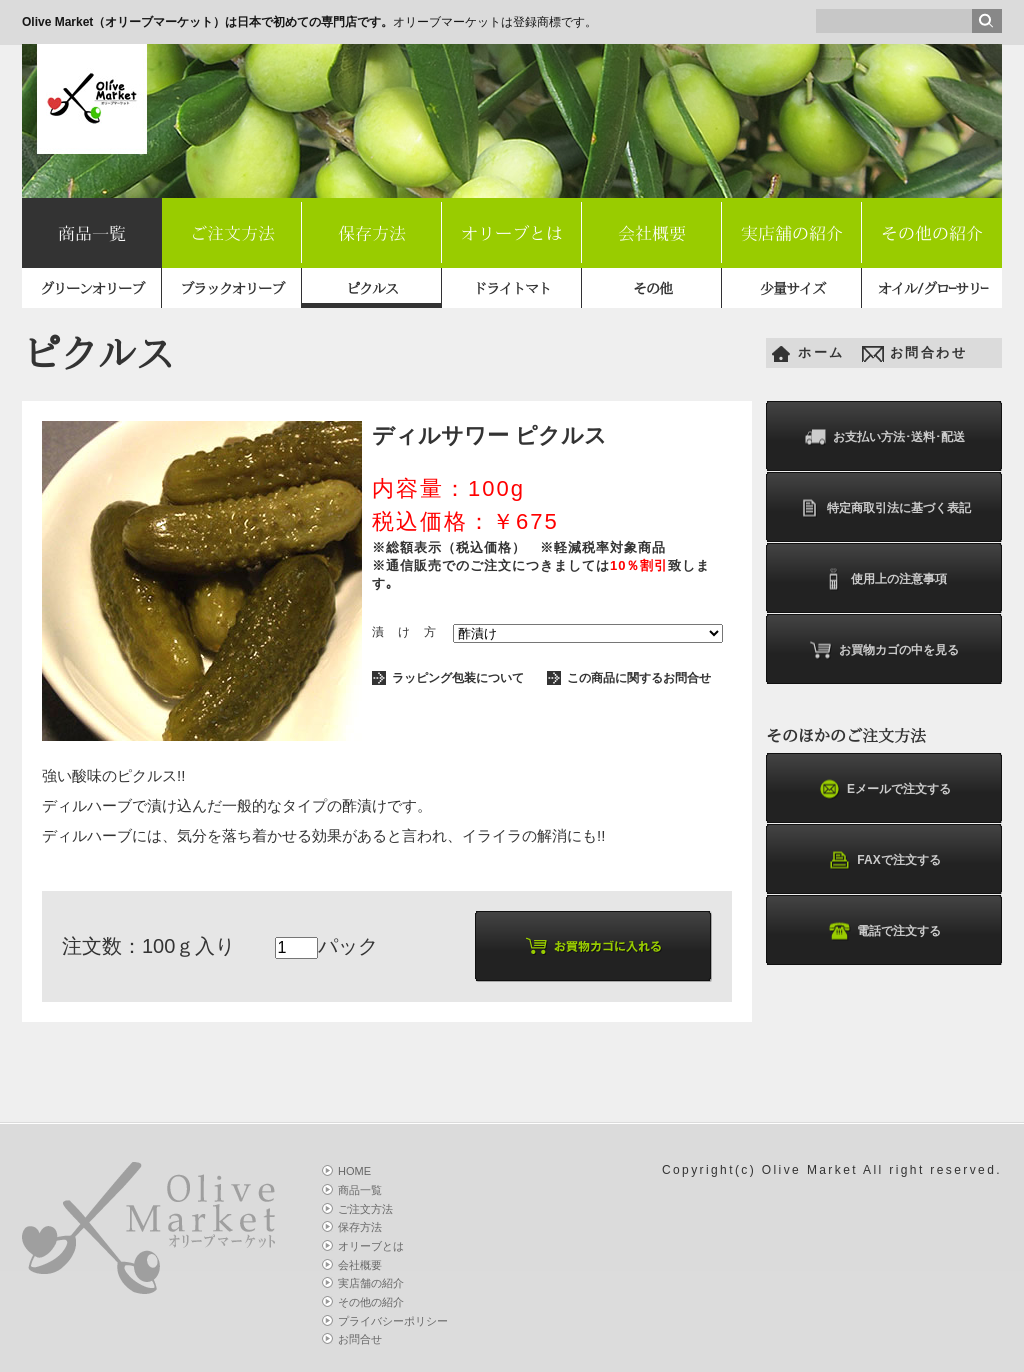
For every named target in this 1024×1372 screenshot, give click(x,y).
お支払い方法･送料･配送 (884, 437)
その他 (652, 288)
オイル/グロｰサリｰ (932, 288)
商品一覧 (92, 233)
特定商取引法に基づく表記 (884, 508)
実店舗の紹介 (792, 233)
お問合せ (360, 1339)
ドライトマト (512, 288)
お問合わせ (929, 352)
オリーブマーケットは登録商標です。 (309, 22)
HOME (354, 1171)
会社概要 (652, 233)
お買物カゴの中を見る (884, 650)
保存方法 (372, 233)
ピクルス (372, 288)
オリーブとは (512, 233)
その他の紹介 (932, 233)
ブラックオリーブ (232, 288)
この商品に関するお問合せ (639, 678)
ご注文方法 (232, 233)
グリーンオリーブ (92, 288)
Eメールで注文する (884, 789)
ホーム (821, 352)
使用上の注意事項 (884, 579)
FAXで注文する (883, 860)
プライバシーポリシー (393, 1321)
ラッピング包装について (458, 678)
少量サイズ (792, 288)
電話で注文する (884, 931)
